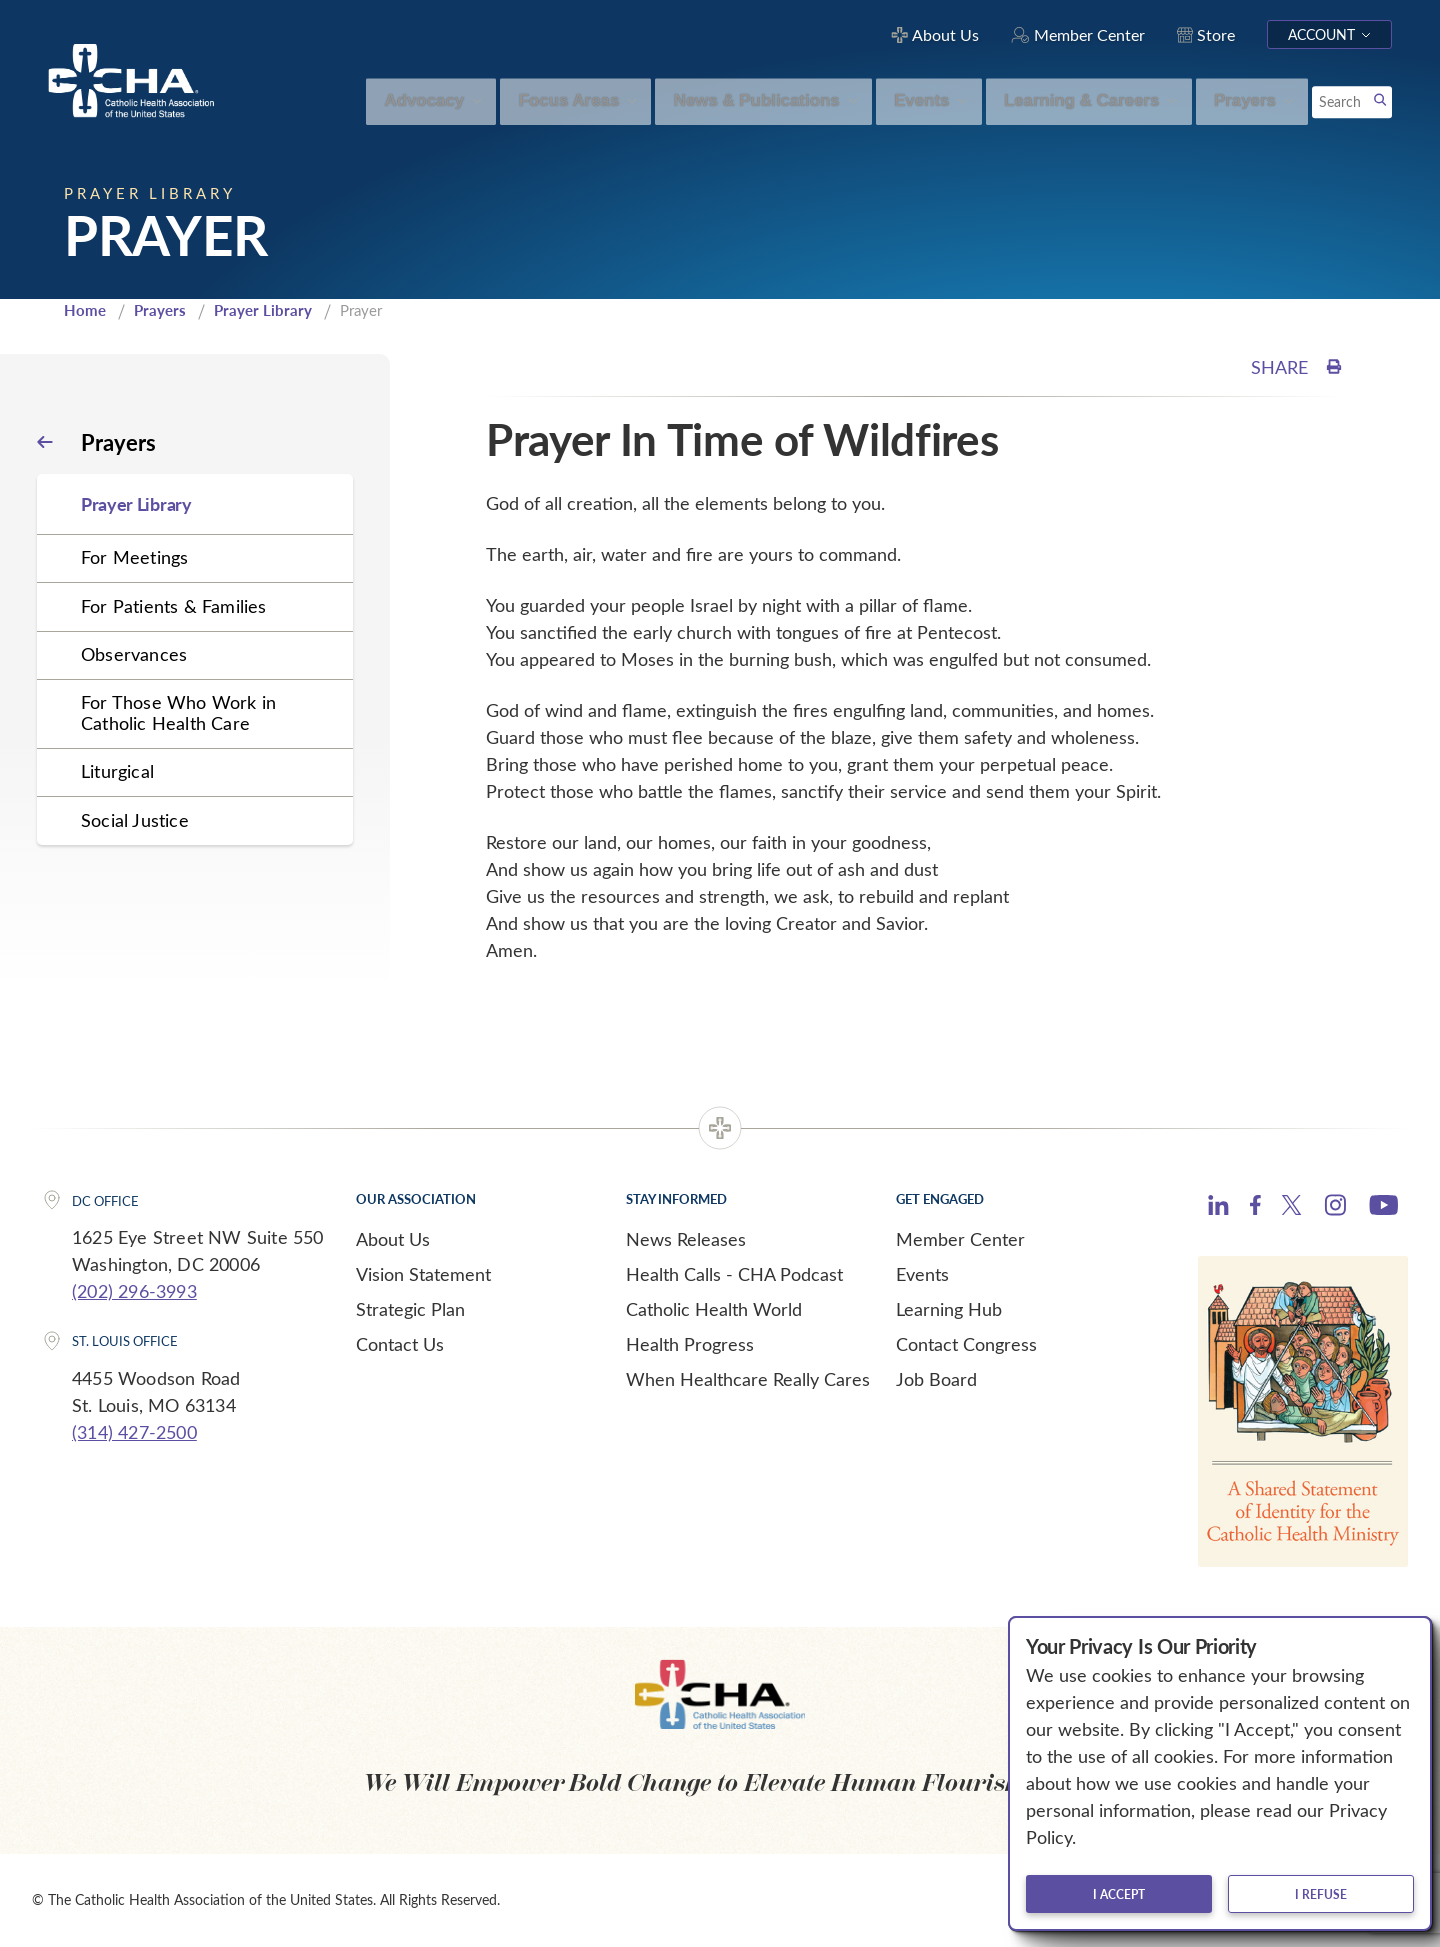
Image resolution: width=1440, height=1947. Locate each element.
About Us (393, 1239)
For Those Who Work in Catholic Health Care (178, 712)
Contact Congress (966, 1344)
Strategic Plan (410, 1309)
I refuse (1321, 1894)
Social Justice (135, 820)
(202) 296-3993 (134, 1291)
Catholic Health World (714, 1309)
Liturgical (117, 771)
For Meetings (134, 557)
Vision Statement (423, 1274)
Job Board (936, 1379)
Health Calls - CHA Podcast (734, 1274)
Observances (134, 654)
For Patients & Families (174, 606)
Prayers (160, 310)
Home (85, 310)
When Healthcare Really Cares (748, 1379)
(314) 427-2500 (134, 1432)
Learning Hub (949, 1309)
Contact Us (400, 1344)
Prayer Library (263, 310)
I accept (1119, 1894)
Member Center (960, 1239)
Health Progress (690, 1344)
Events (922, 1274)
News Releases (686, 1239)
